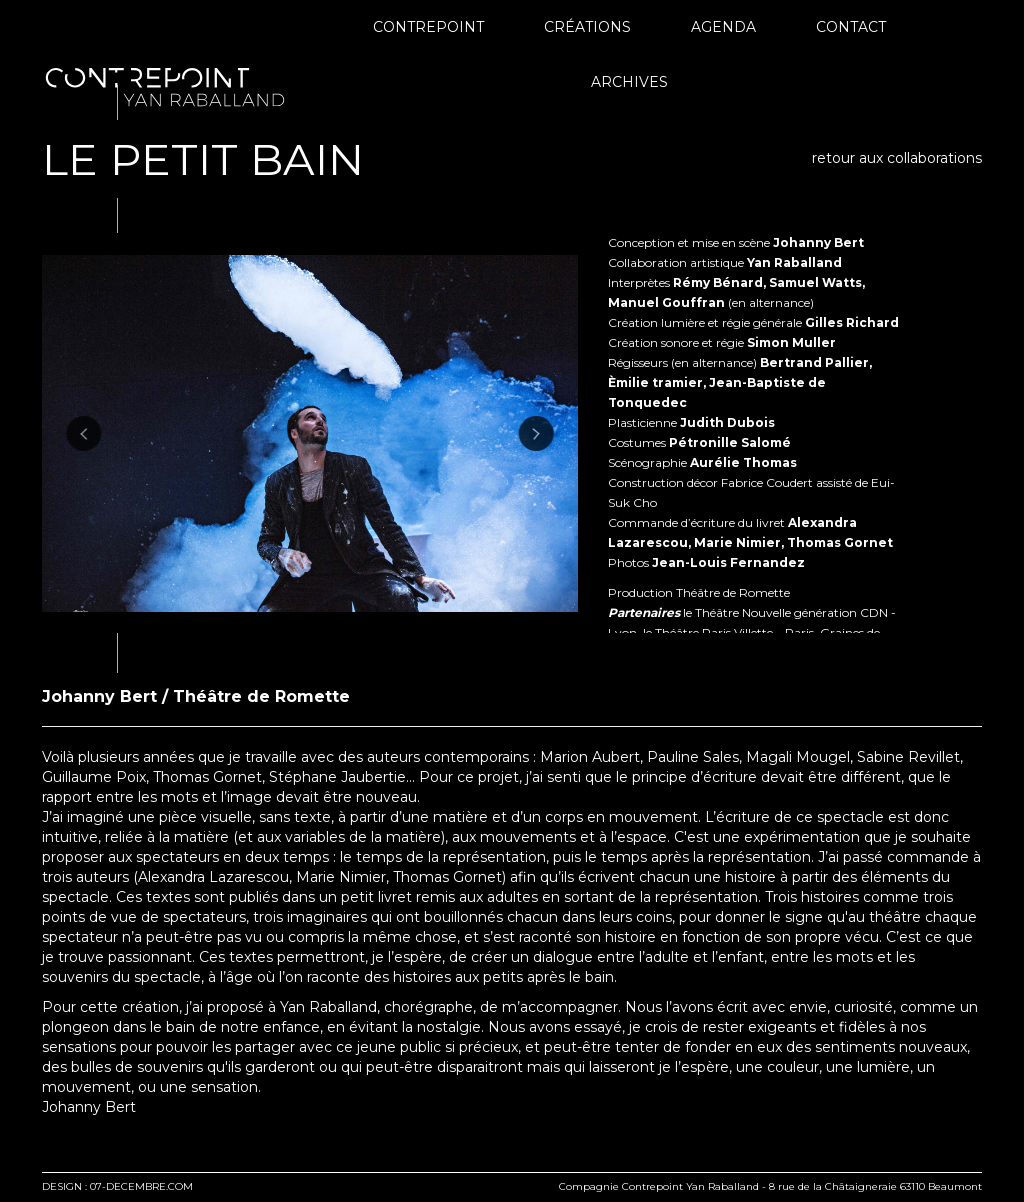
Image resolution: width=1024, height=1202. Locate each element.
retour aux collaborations (897, 158)
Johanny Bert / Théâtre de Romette (196, 696)
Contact (851, 27)
